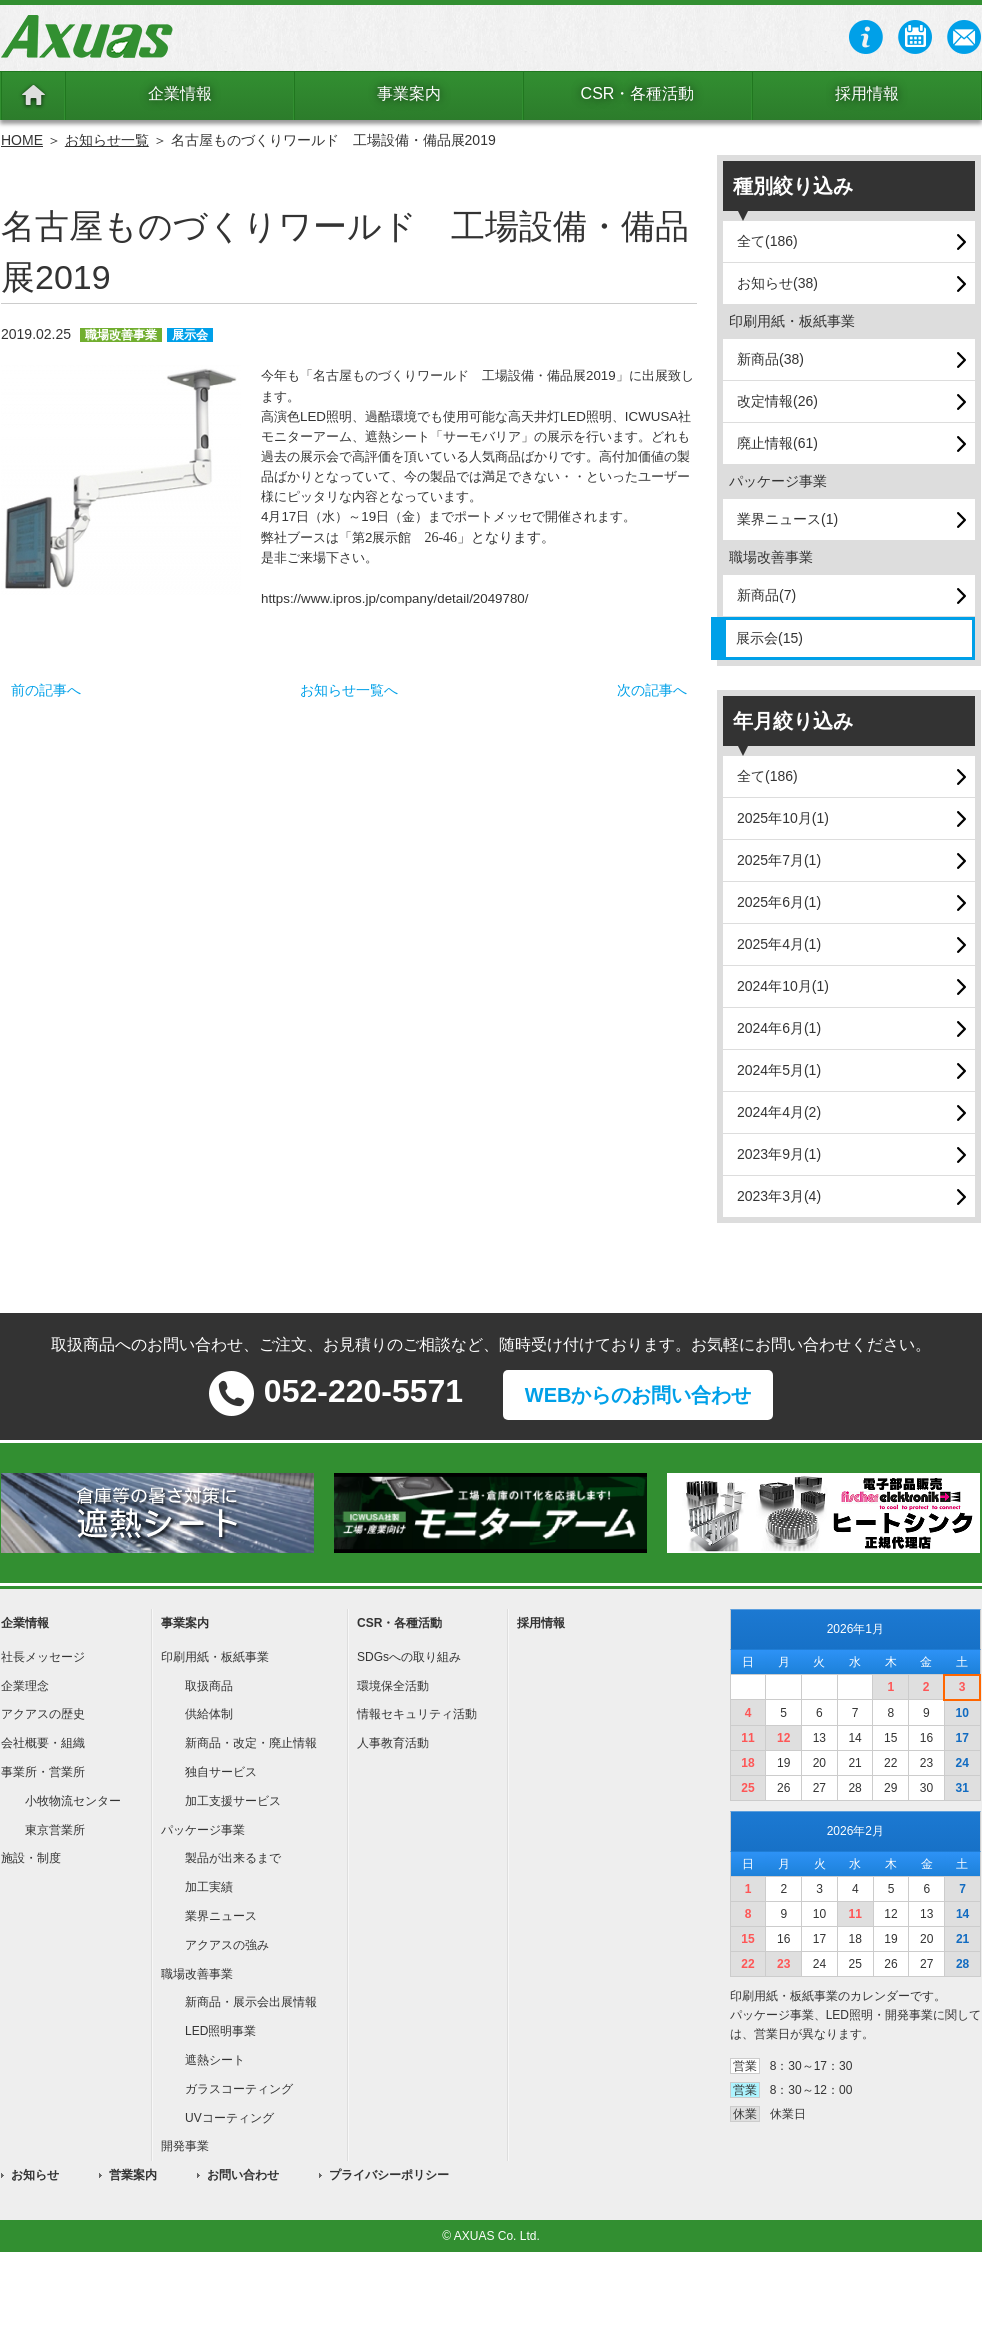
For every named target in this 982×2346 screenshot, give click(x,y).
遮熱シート (215, 2060)
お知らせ (35, 2175)
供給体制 (209, 1714)
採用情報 (867, 93)
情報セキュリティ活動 (417, 1714)
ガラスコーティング (239, 2089)
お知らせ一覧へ (349, 690)
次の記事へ (652, 690)
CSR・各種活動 (638, 93)
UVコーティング (229, 2118)
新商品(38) (770, 359)
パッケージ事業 (203, 1830)
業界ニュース (221, 1916)
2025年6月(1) (779, 902)
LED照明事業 (220, 2031)
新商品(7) (766, 595)
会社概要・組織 (43, 1743)
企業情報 (180, 93)
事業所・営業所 (43, 1772)
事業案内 (409, 93)
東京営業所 (55, 1830)
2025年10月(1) (783, 818)
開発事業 (185, 2146)
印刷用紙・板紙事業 (215, 1657)
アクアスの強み (227, 1945)
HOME (22, 140)
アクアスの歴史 (43, 1714)
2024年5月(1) (779, 1070)
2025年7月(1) (779, 860)
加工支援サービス (233, 1801)
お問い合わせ (243, 2175)
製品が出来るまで (233, 1858)
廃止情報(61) (777, 443)
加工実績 (209, 1887)
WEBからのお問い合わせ (638, 1395)
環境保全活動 (393, 1686)
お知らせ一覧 (107, 140)
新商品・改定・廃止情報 (251, 1743)
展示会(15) (769, 638)
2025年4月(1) (779, 944)
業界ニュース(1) (787, 519)
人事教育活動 (393, 1743)
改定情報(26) (777, 401)
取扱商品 (209, 1686)
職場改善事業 (197, 1974)
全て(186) (767, 241)
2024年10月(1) (783, 986)
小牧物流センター (73, 1801)
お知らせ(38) (777, 283)
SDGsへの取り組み (409, 1657)
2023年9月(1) (779, 1154)
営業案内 (133, 2175)
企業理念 (25, 1686)
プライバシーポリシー (389, 2175)
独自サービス (221, 1772)
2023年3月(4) (779, 1196)
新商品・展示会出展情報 (251, 2002)
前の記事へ (46, 690)
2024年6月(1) (779, 1028)
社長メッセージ (43, 1657)
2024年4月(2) (779, 1112)
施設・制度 (31, 1858)
